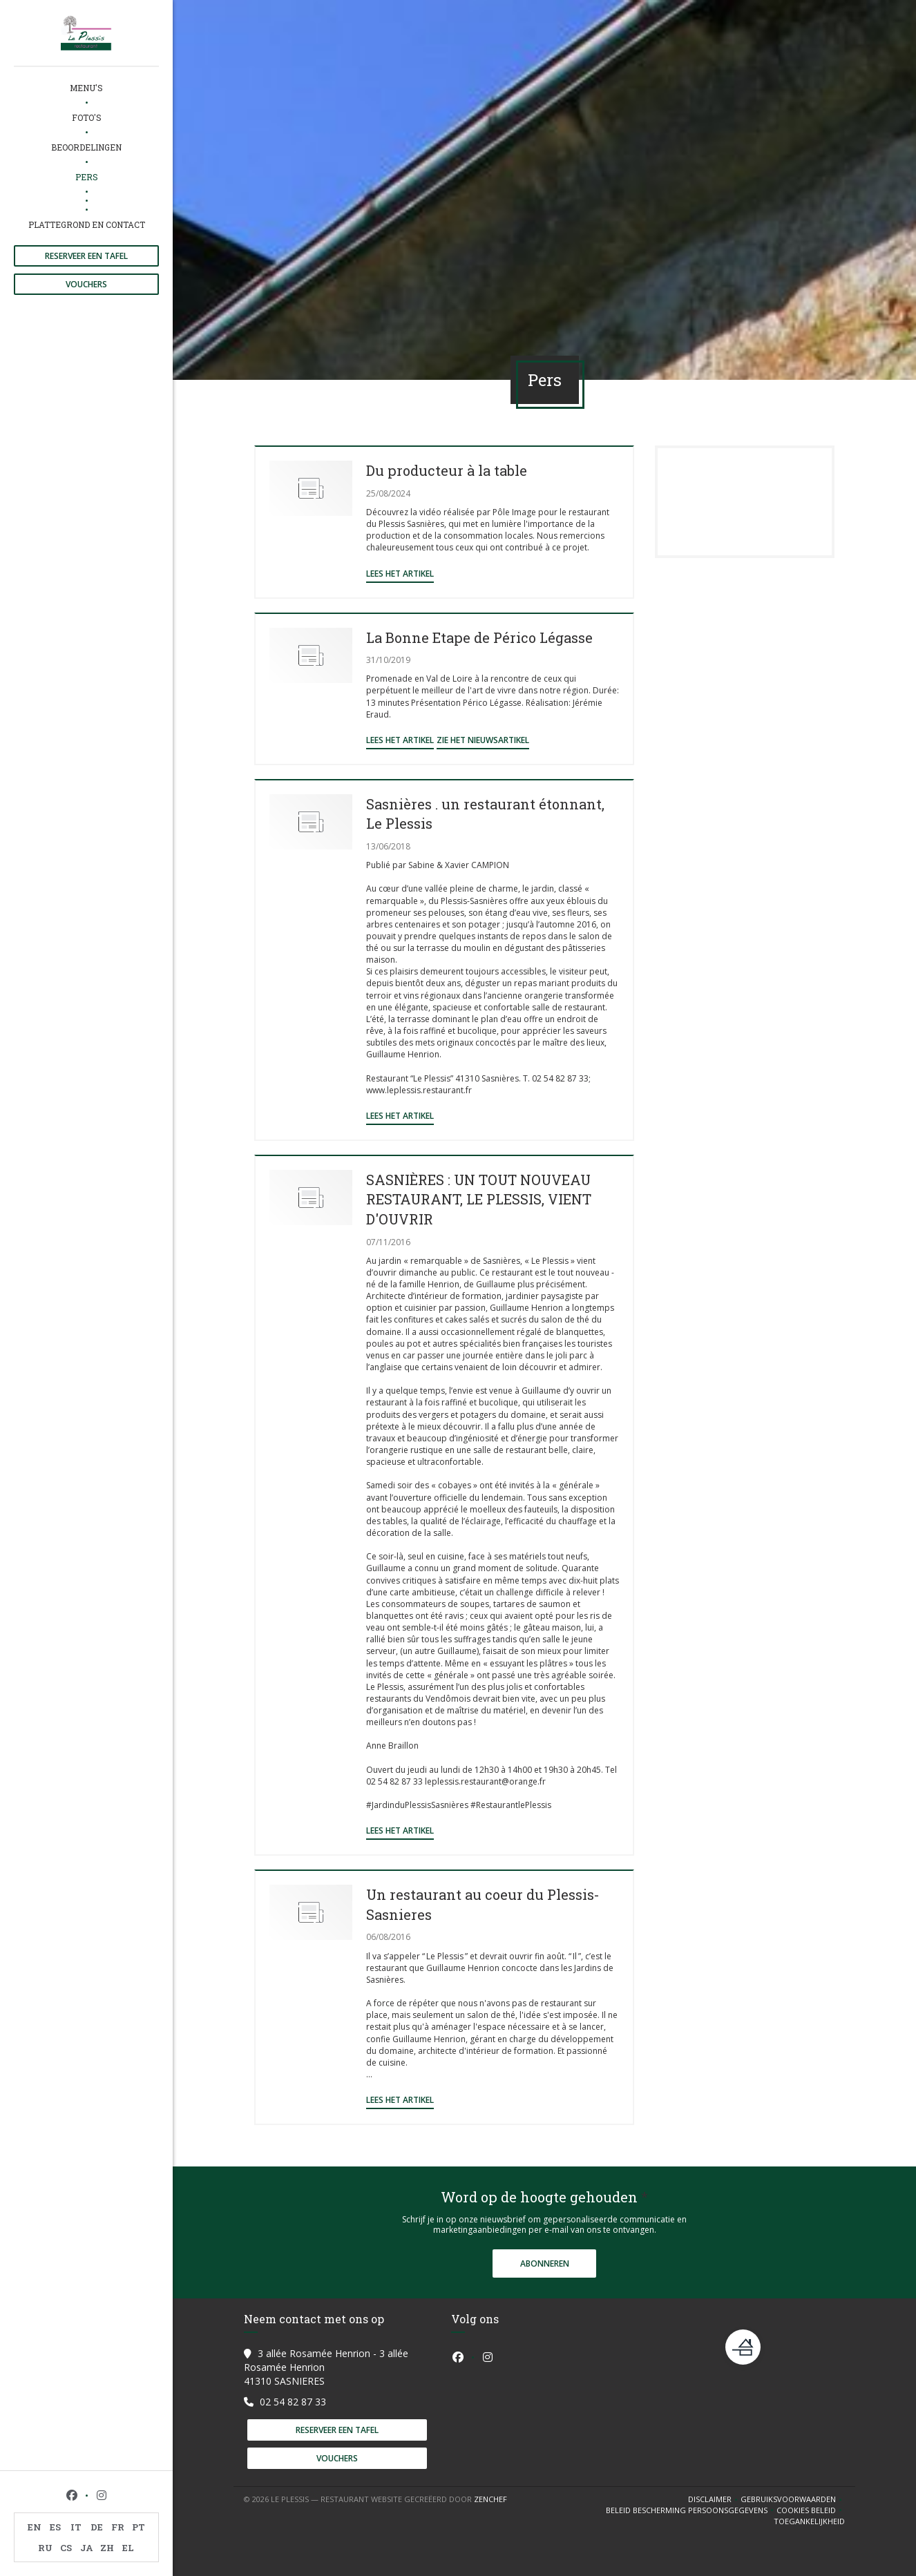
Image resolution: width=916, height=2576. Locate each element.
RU (45, 2547)
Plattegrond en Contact (86, 224)
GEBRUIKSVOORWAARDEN (793, 2499)
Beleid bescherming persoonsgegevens (691, 2510)
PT (138, 2527)
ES (55, 2527)
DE (96, 2527)
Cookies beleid (810, 2510)
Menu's (86, 87)
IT (76, 2527)
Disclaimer (714, 2499)
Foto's (87, 117)
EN (34, 2527)
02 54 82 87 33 (293, 2401)
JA (86, 2547)
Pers (86, 176)
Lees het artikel (400, 573)
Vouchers (86, 284)
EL (128, 2547)
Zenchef (490, 2499)
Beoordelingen (86, 147)
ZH (107, 2547)
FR (117, 2527)
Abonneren (544, 2263)
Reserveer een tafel (86, 256)
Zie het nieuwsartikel (483, 740)
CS (66, 2547)
